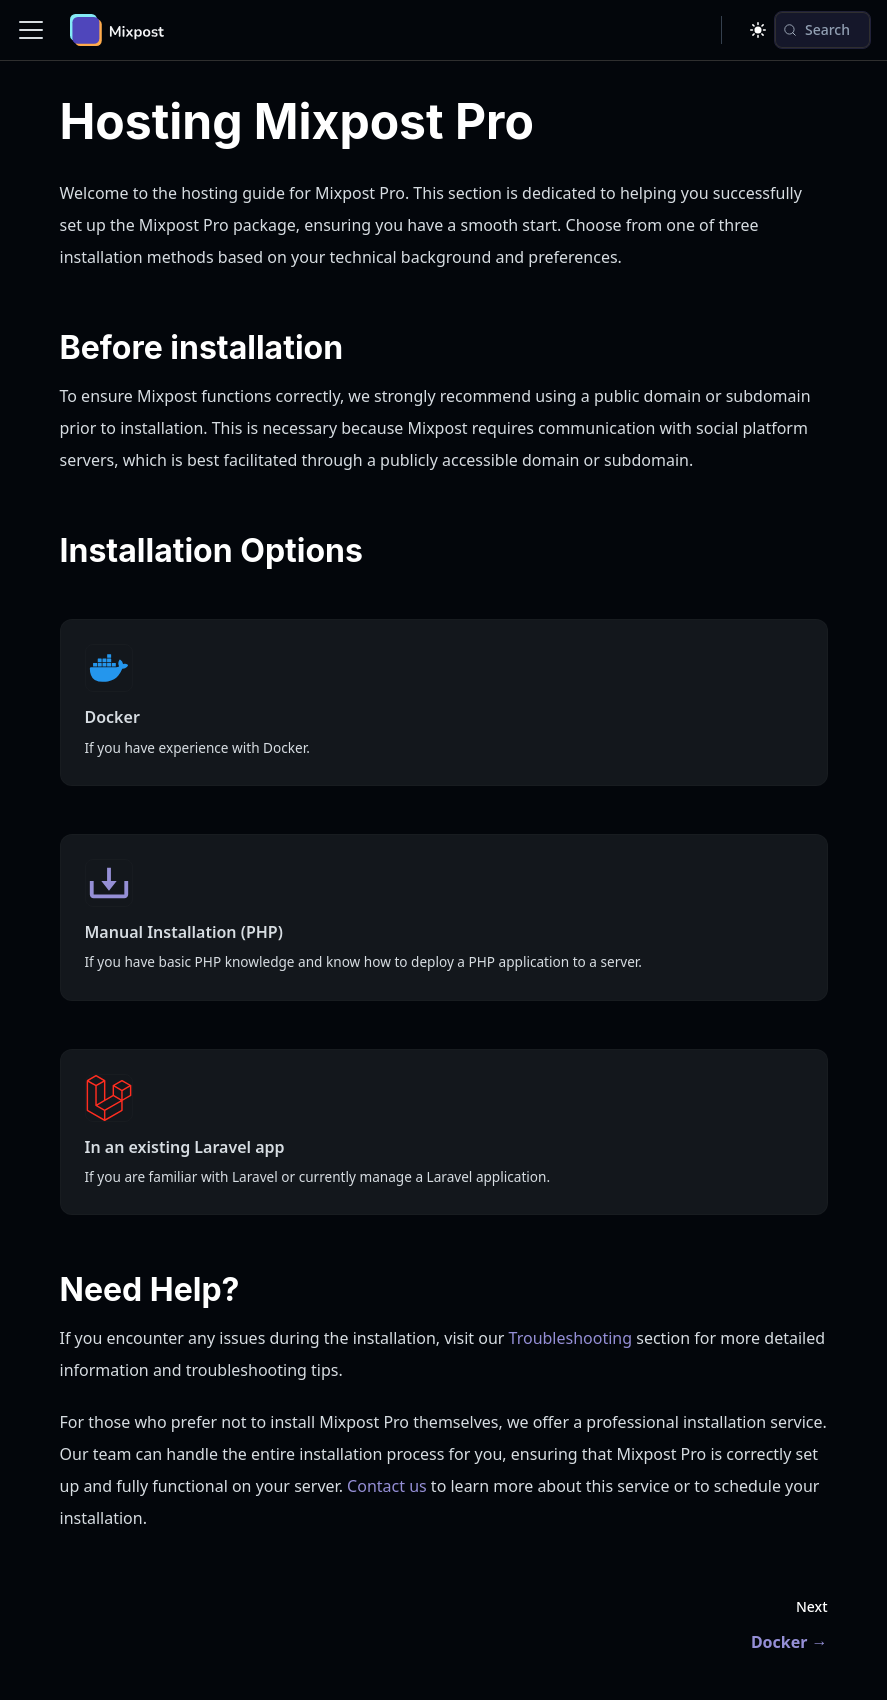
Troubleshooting (571, 1338)
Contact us (387, 1486)
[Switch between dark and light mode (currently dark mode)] (758, 30)
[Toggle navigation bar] (31, 30)
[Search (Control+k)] (822, 30)
